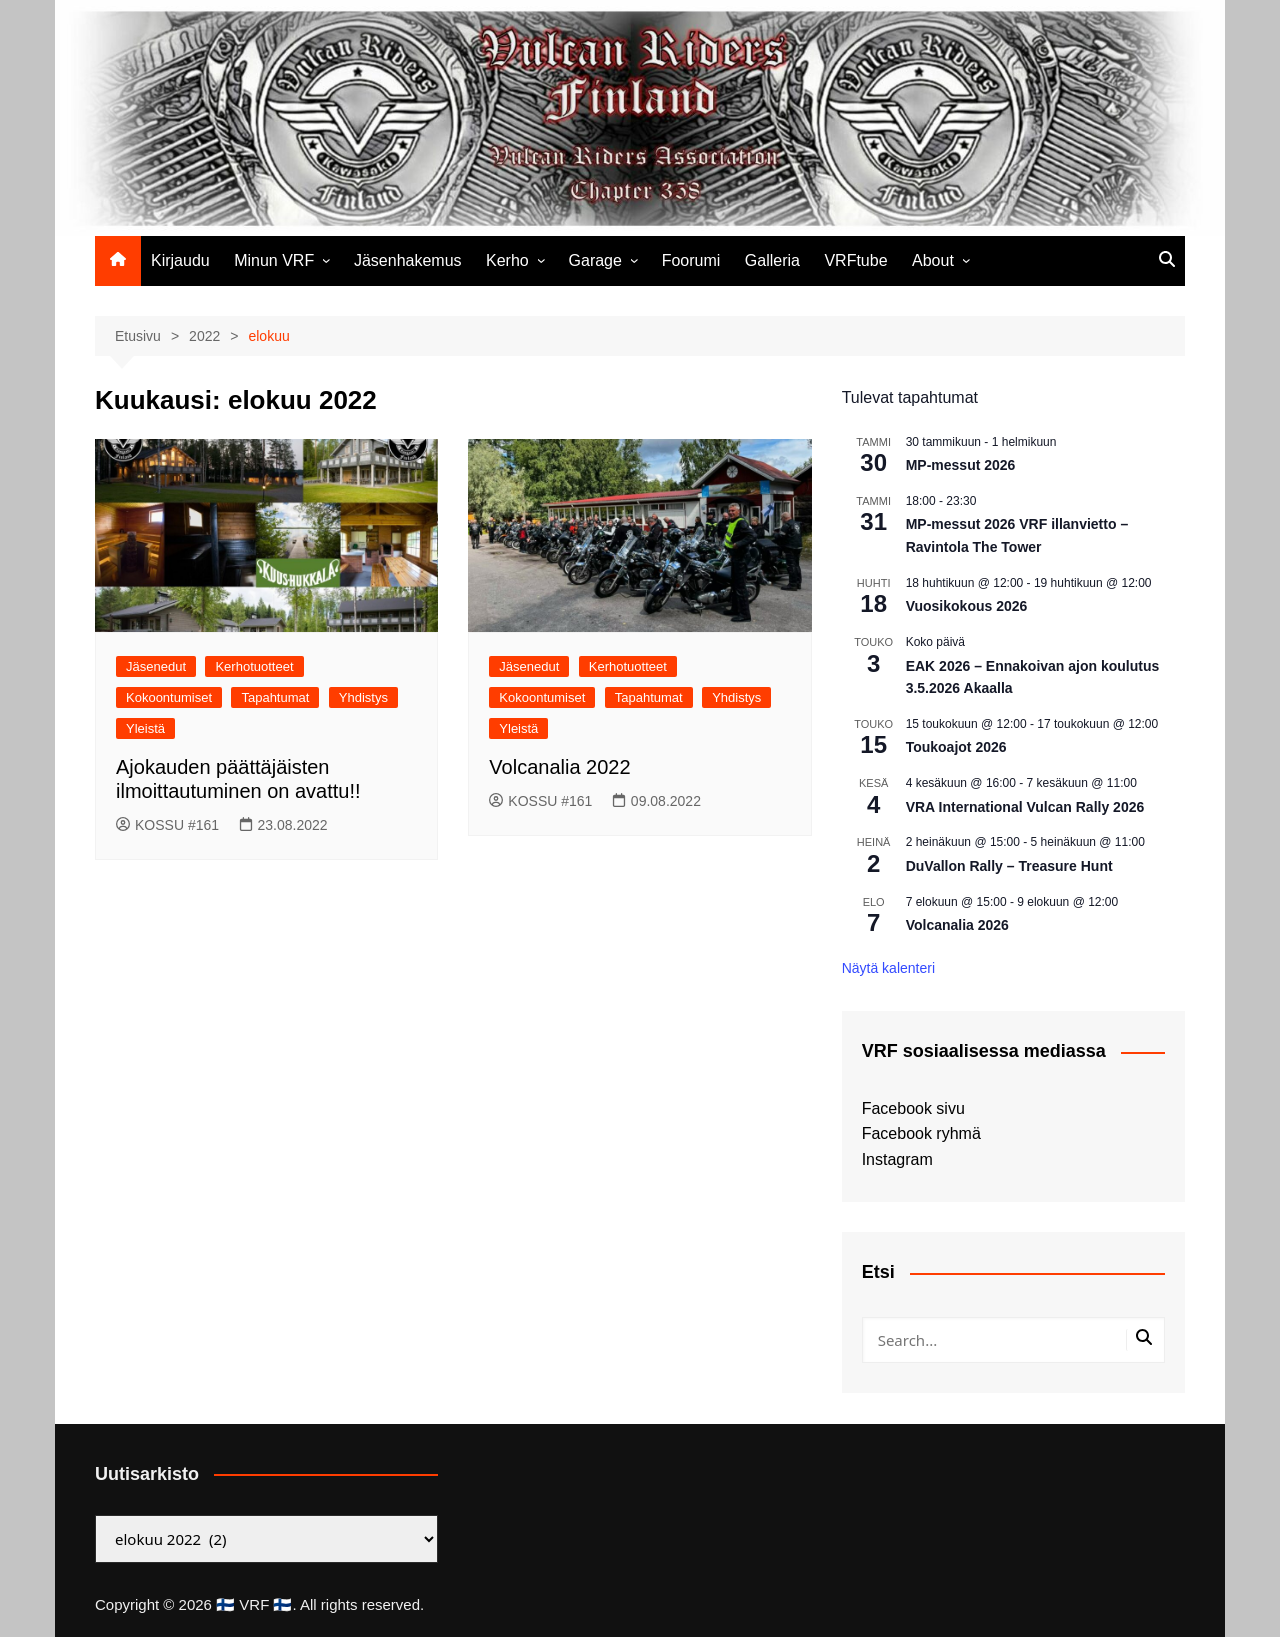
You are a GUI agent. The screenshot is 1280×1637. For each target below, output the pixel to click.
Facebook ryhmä (921, 1133)
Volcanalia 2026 (957, 925)
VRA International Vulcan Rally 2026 (1025, 807)
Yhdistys (363, 697)
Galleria (772, 260)
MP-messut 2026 (961, 465)
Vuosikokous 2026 (967, 606)
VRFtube (855, 260)
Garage (595, 260)
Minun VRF (274, 260)
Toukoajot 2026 (956, 747)
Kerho (507, 260)
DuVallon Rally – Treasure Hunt (1009, 866)
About (933, 260)
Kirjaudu (180, 260)
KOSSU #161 (167, 825)
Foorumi (691, 260)
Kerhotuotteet (254, 666)
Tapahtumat (275, 697)
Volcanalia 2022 (559, 767)
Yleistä (145, 728)
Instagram (897, 1159)
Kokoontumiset (169, 697)
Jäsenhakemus (408, 260)
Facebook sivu (913, 1108)
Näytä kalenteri (888, 968)
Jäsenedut (156, 666)
